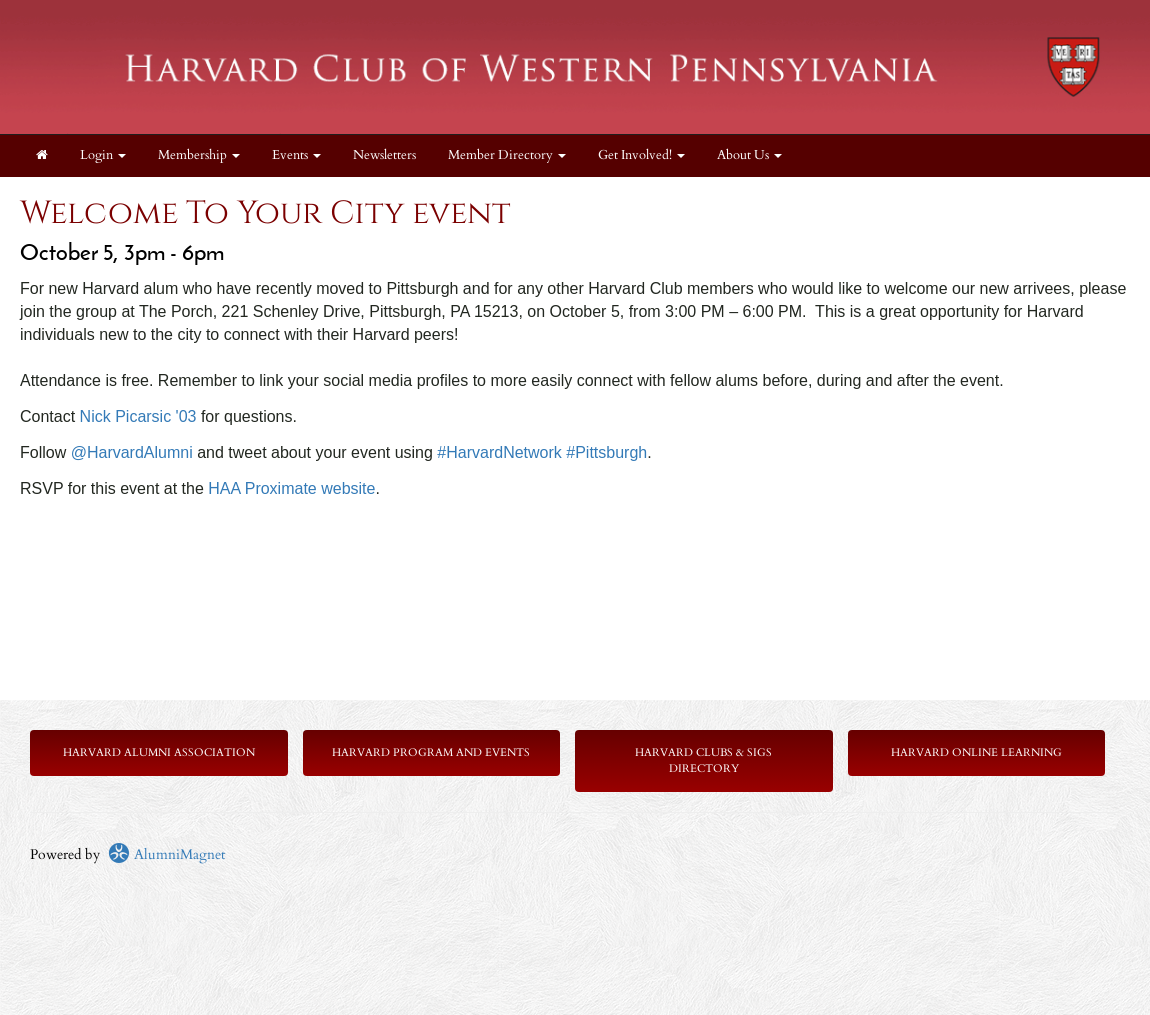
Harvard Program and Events (431, 752)
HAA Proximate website (291, 488)
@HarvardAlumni (132, 452)
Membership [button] (199, 155)
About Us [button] (749, 155)
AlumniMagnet (166, 854)
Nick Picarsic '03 (138, 416)
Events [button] (296, 155)
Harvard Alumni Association (159, 752)
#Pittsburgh (606, 452)
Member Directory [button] (507, 155)
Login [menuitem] (103, 155)
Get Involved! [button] (641, 155)
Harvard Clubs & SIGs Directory (703, 760)
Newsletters (384, 155)
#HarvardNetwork (499, 452)
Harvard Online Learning (976, 752)
